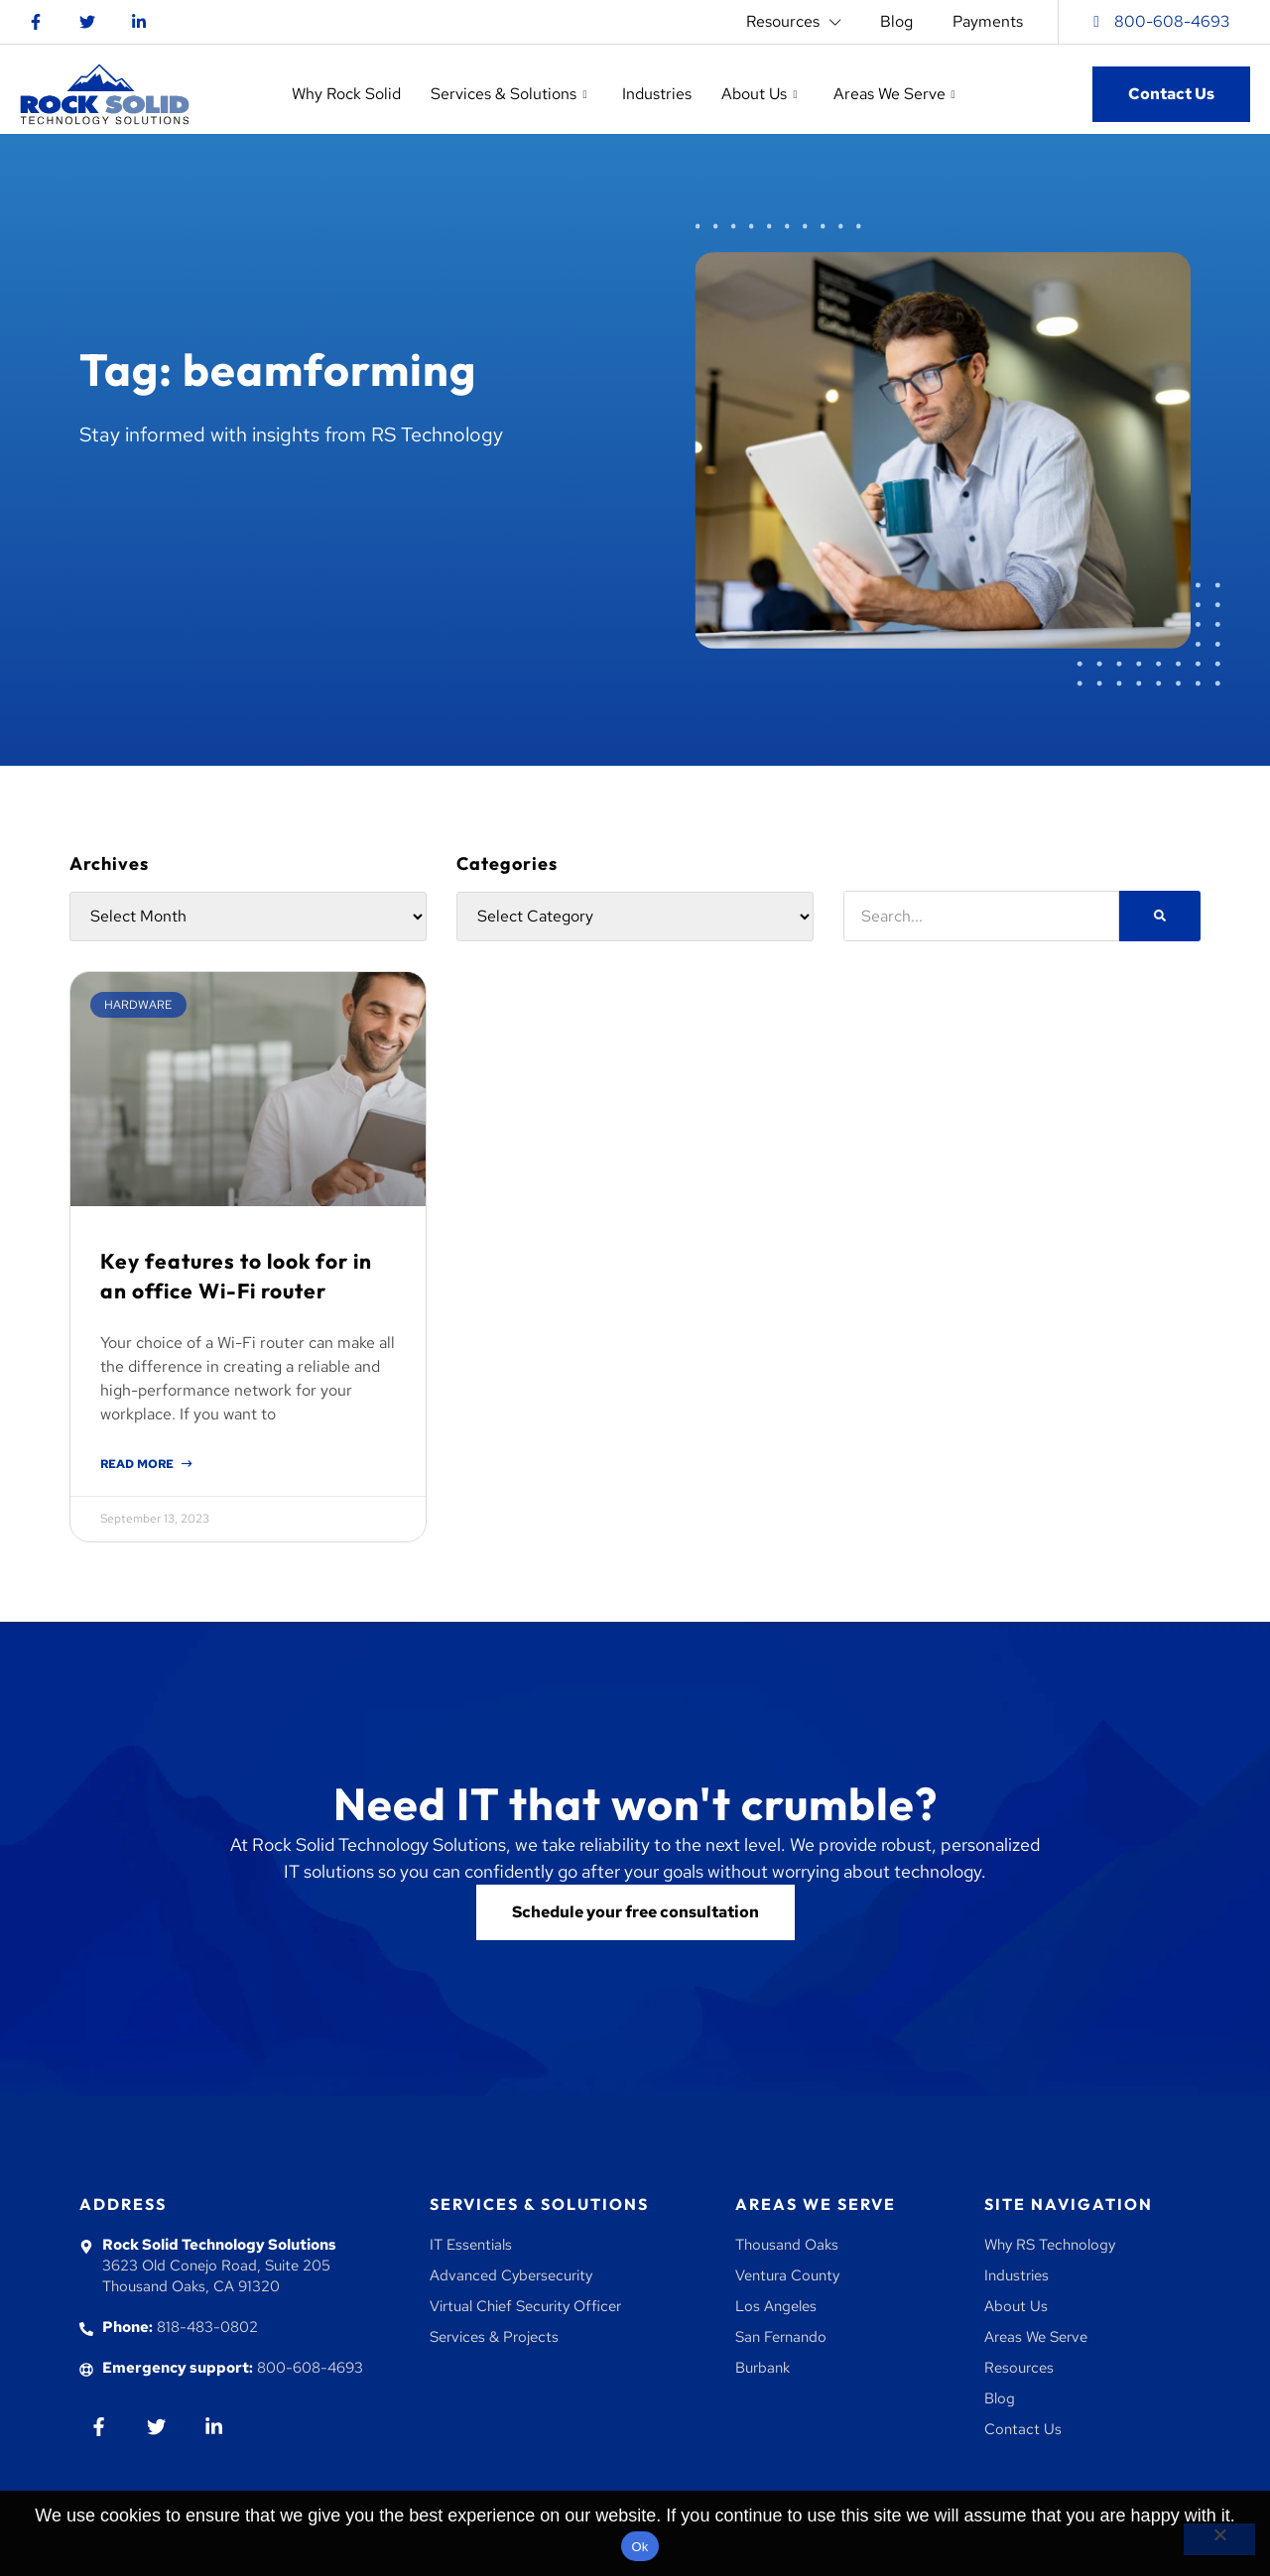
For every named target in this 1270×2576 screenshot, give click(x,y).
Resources (793, 22)
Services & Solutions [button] (508, 94)
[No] (1219, 2539)
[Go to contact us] (635, 1912)
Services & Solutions (539, 2204)
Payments (987, 21)
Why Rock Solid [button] (346, 93)
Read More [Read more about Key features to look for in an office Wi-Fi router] (138, 1464)
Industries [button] (657, 93)
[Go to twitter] (87, 22)
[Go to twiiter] (156, 2427)
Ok (639, 2546)
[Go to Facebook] (36, 22)
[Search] (1160, 916)
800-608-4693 (1172, 21)
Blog (896, 21)
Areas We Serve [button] (894, 94)
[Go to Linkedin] (139, 22)
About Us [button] (759, 94)
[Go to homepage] (105, 94)
